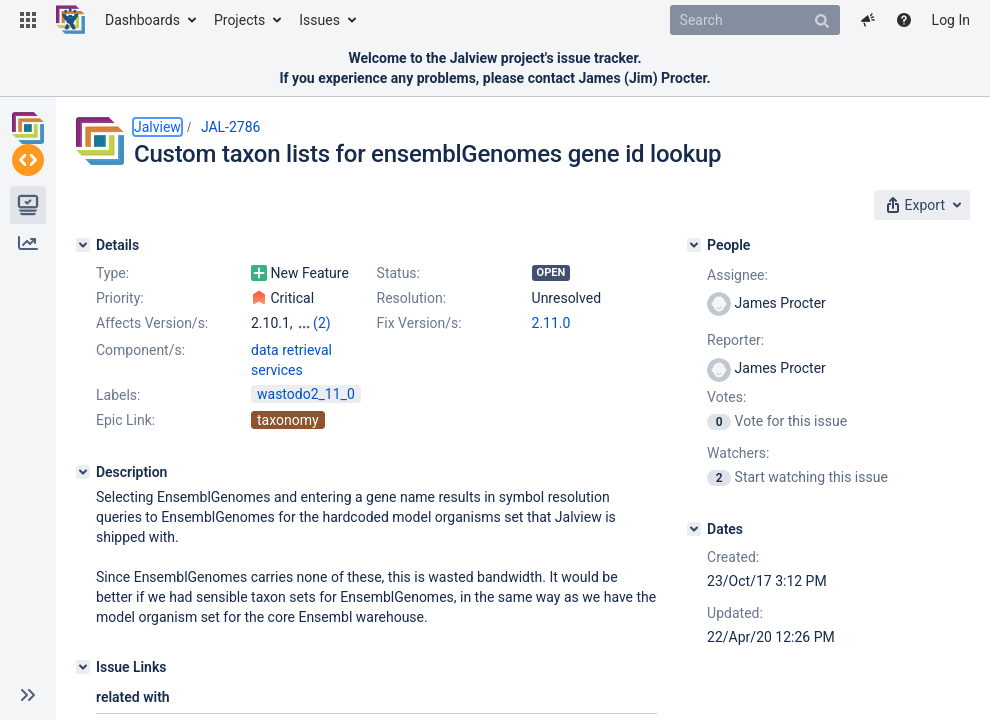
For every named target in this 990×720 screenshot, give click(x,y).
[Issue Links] (83, 685)
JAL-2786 (231, 127)
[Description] (83, 490)
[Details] (83, 245)
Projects (239, 20)
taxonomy (288, 438)
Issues (319, 20)
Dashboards (142, 20)
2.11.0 (551, 323)
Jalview (157, 127)
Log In (951, 20)
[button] (28, 20)
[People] (694, 245)
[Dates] (694, 529)
